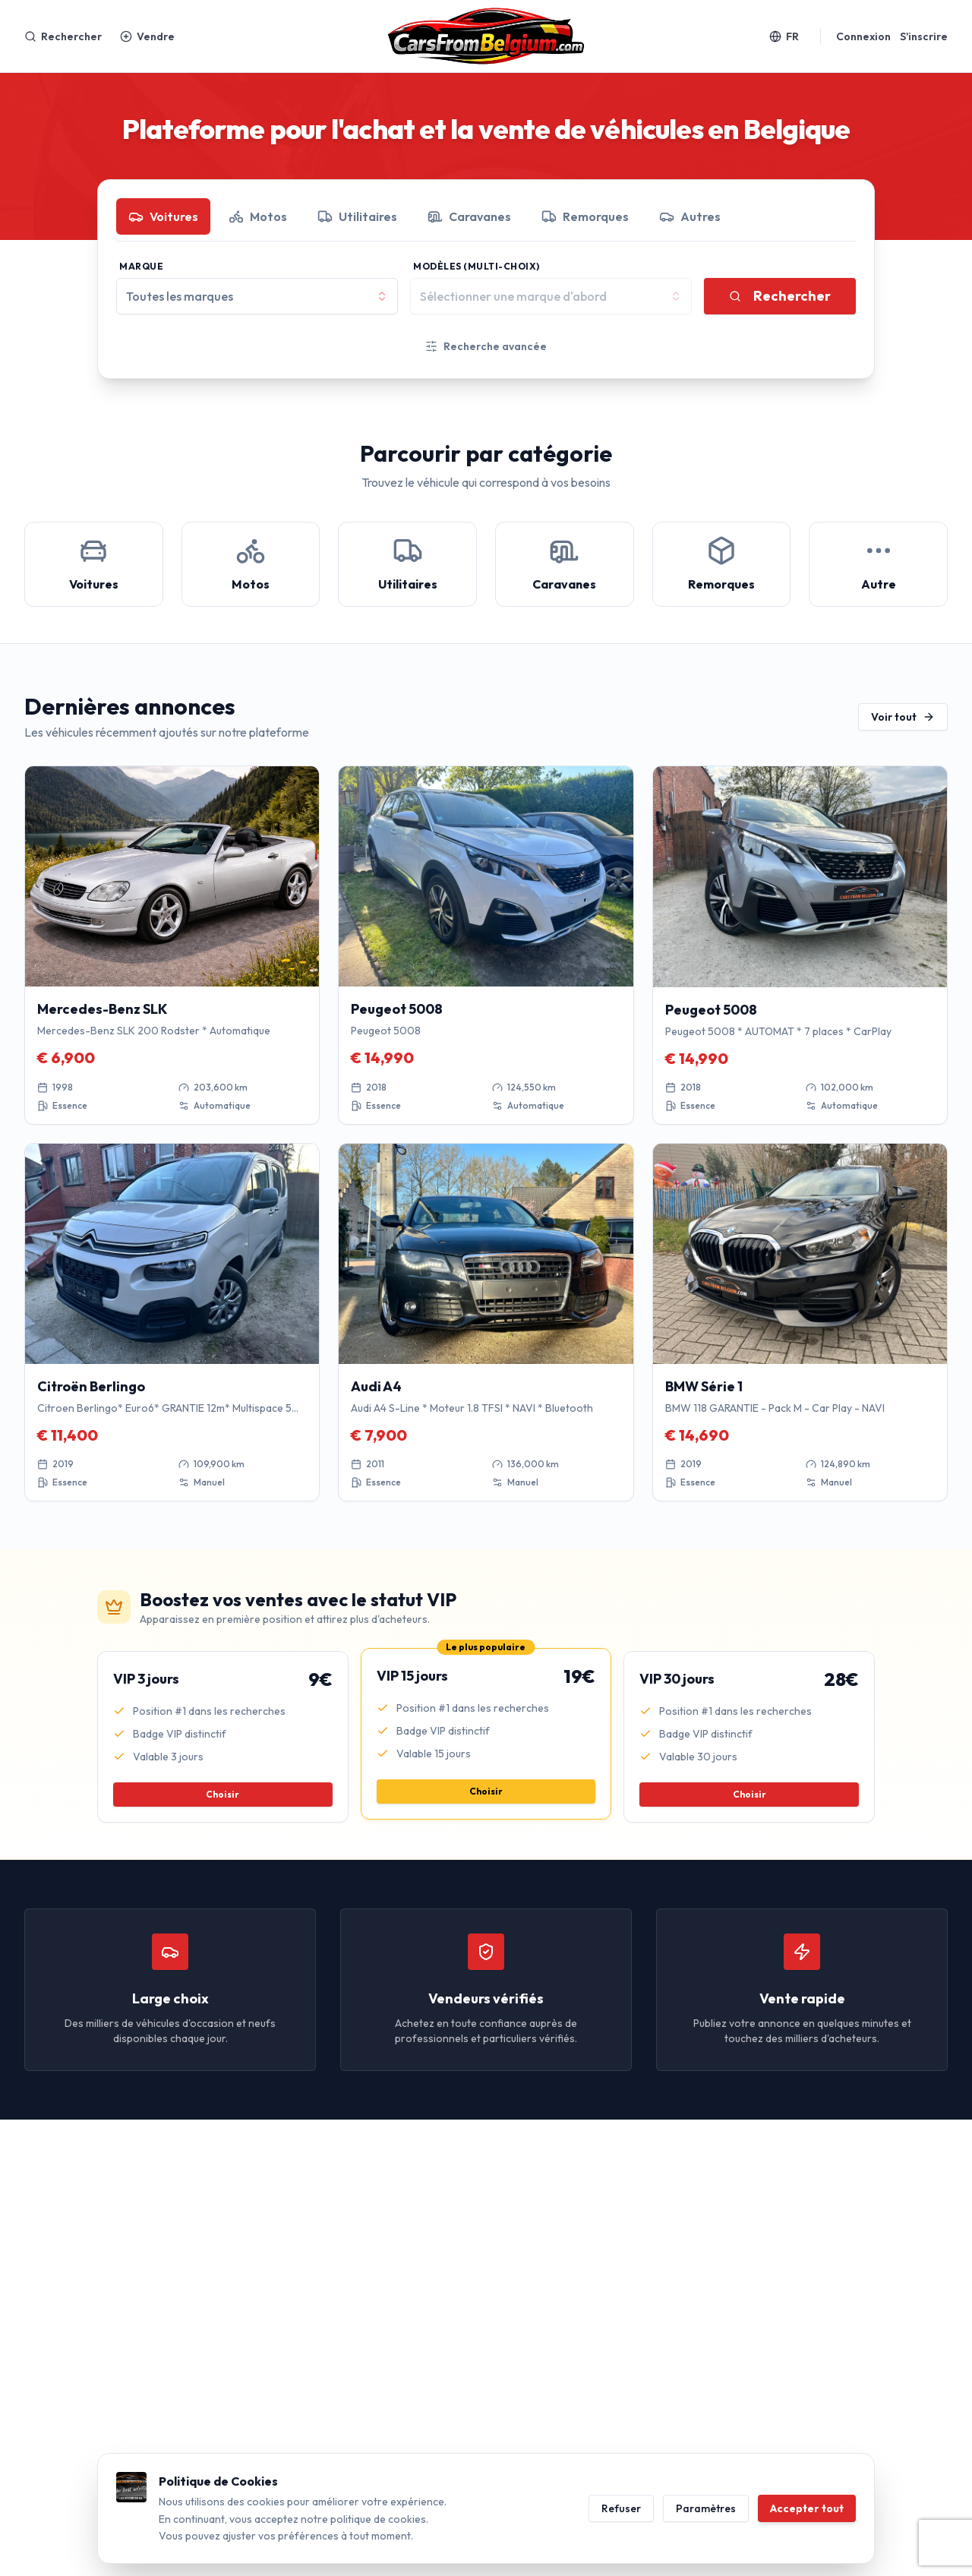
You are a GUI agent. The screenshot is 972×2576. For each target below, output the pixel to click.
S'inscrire (924, 36)
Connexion (863, 36)
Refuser (621, 2508)
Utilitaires (357, 216)
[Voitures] (93, 564)
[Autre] (878, 564)
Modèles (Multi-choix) (476, 266)
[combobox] (257, 296)
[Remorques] (721, 564)
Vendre (147, 36)
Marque (141, 266)
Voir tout (903, 717)
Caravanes (469, 216)
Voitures (163, 216)
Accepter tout (807, 2508)
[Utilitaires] (407, 564)
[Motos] (250, 564)
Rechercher (63, 36)
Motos (258, 216)
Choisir (222, 1794)
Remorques (585, 216)
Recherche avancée (486, 346)
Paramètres (706, 2508)
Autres (690, 216)
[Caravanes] (564, 564)
